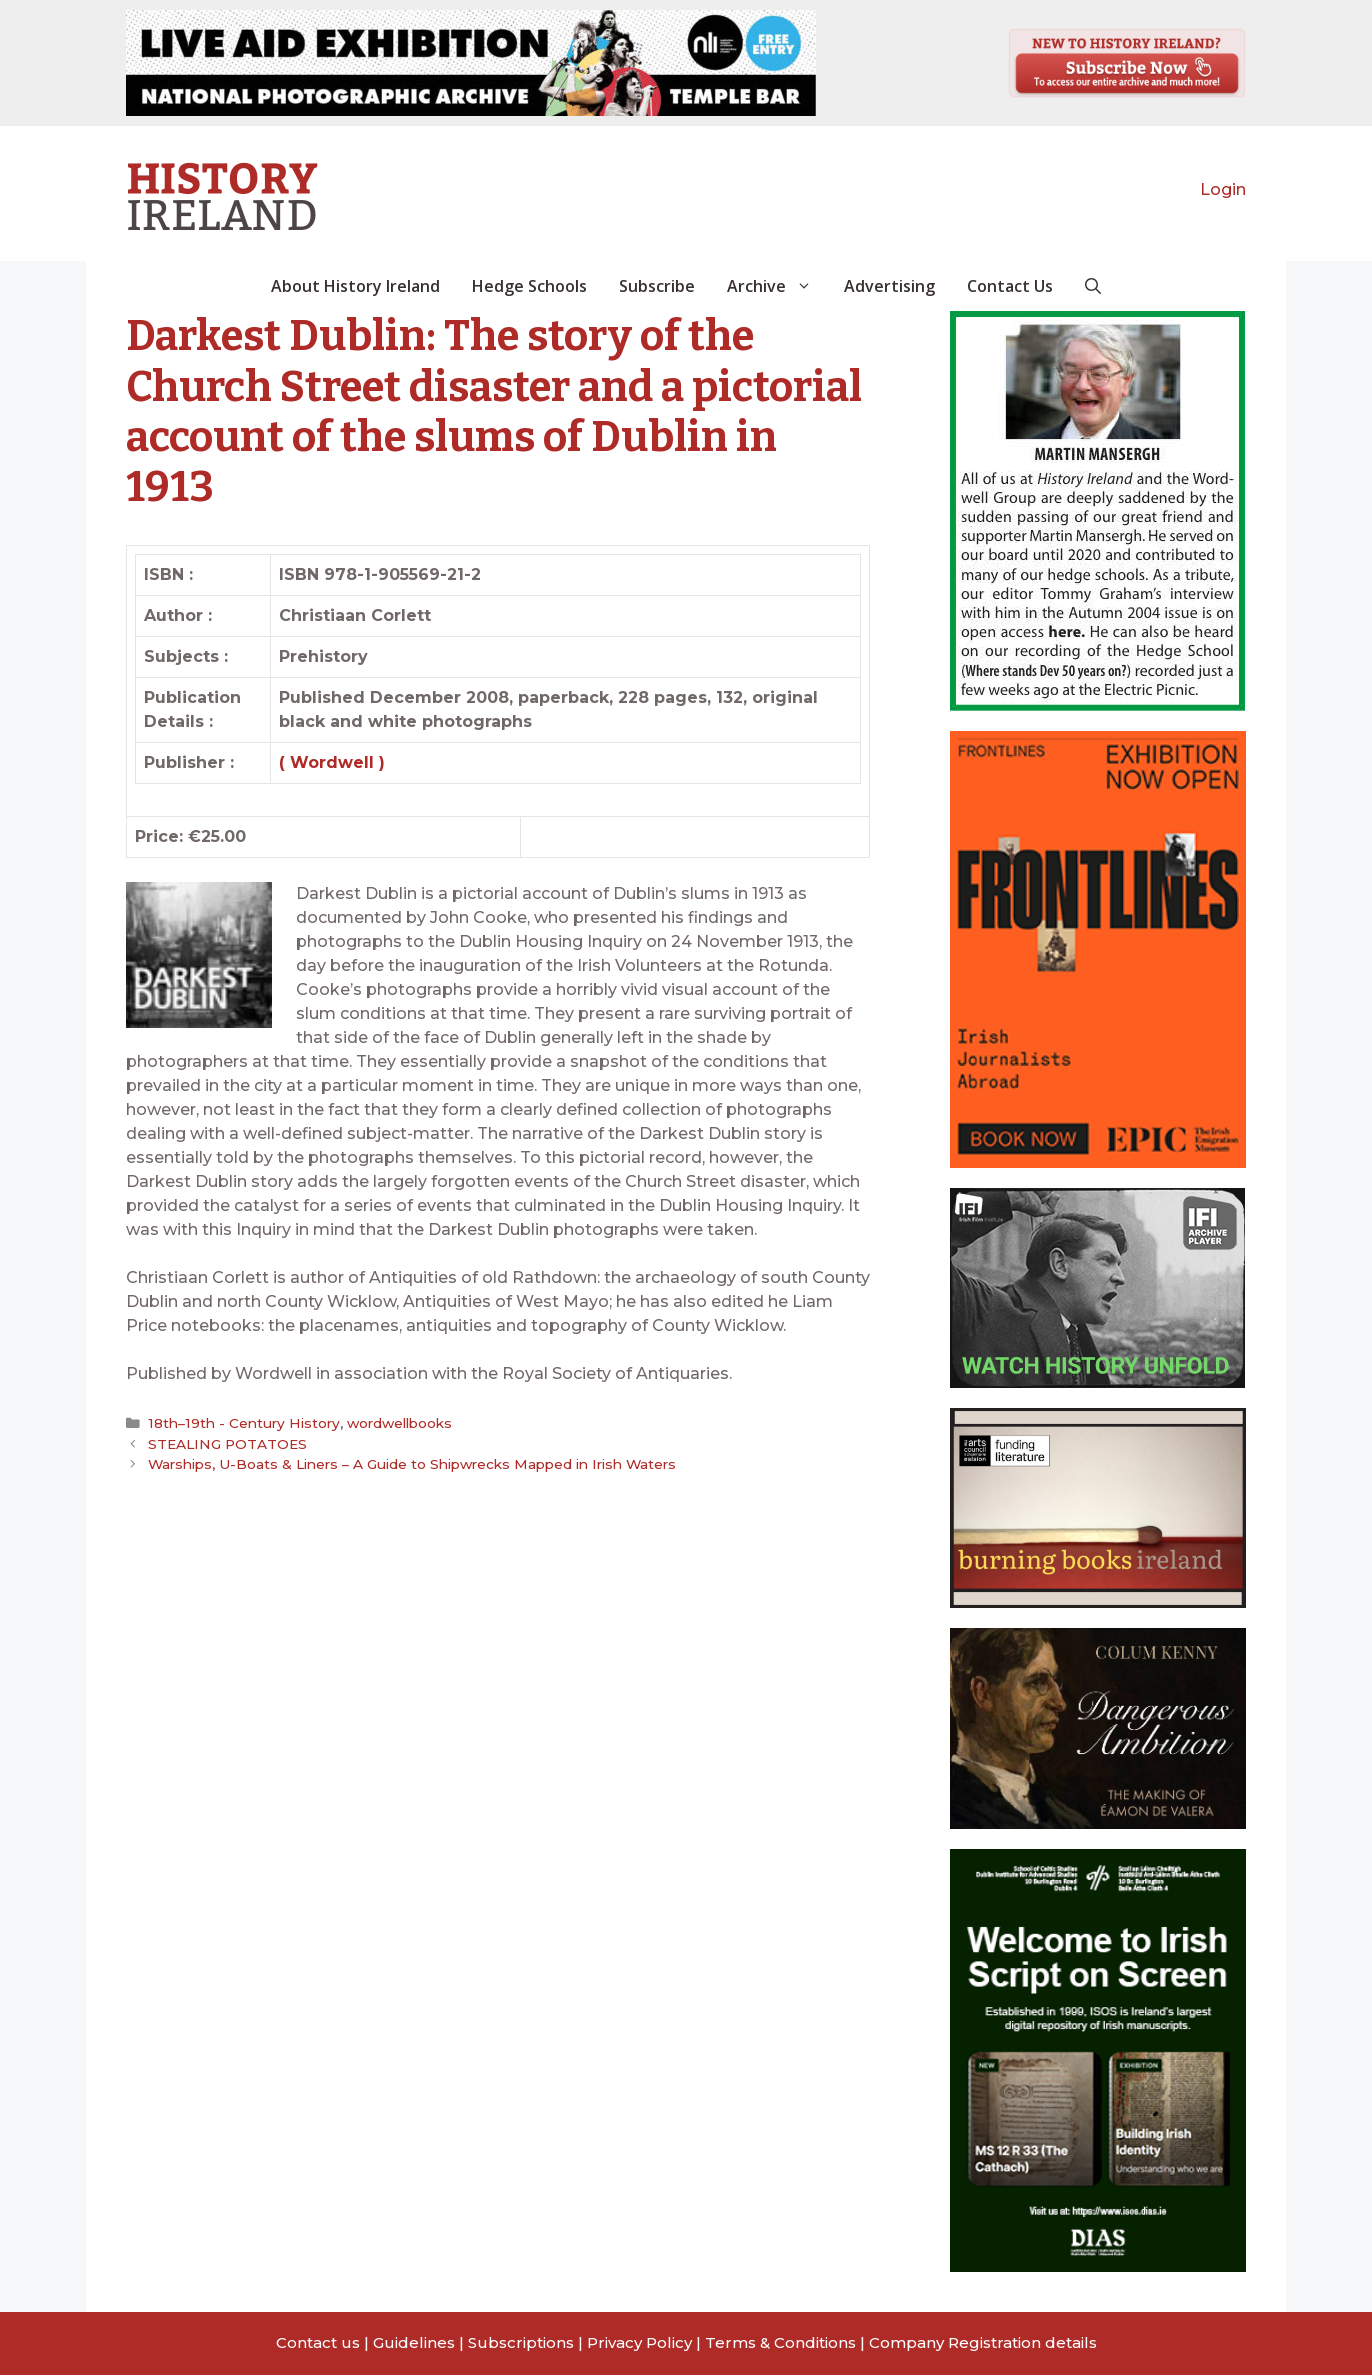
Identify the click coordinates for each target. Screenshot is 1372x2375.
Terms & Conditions (780, 2342)
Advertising (889, 286)
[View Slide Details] (471, 63)
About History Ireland (355, 286)
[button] (1093, 286)
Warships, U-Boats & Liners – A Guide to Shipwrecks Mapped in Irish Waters (411, 1464)
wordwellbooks (393, 1423)
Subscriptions (521, 2342)
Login (1223, 189)
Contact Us (1010, 286)
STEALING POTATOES (227, 1443)
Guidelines (414, 2342)
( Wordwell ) (332, 762)
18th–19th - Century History (241, 1423)
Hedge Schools (529, 286)
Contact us (318, 2342)
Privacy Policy (639, 2342)
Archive (777, 286)
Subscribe (657, 286)
